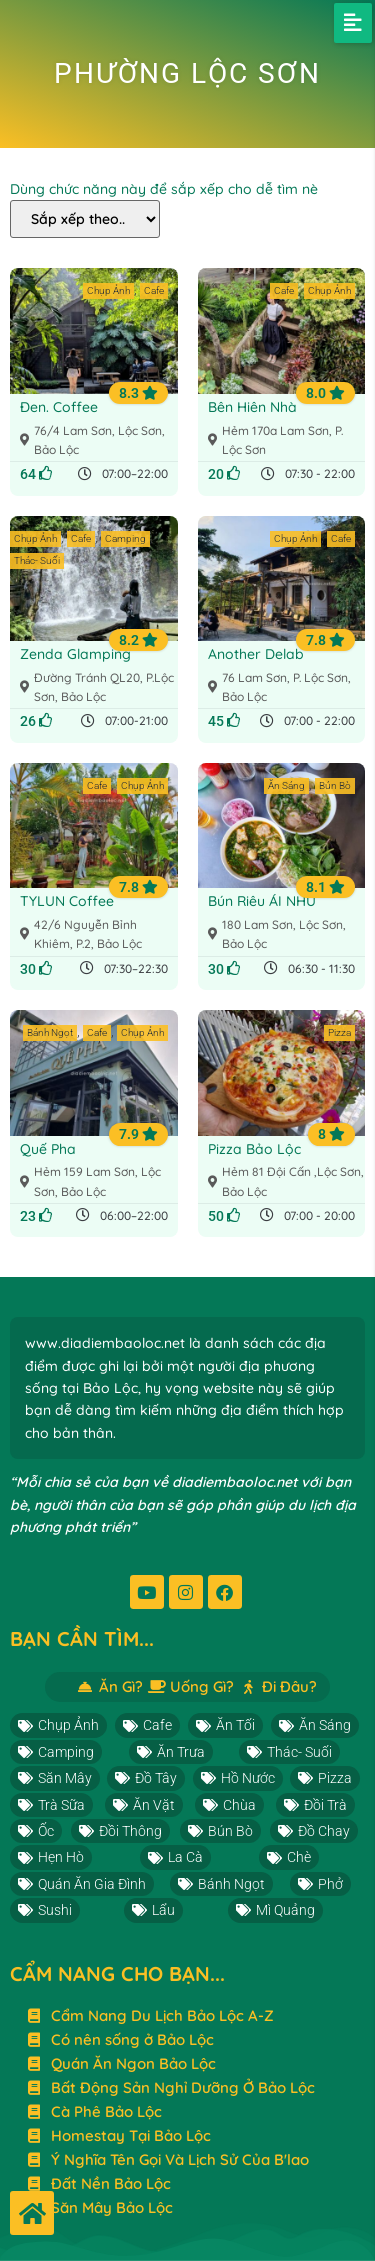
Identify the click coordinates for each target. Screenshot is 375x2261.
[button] (353, 23)
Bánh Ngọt (50, 1032)
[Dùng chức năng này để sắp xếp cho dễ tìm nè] (85, 219)
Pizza (339, 1032)
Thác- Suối (37, 560)
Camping (125, 538)
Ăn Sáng (286, 785)
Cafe (154, 290)
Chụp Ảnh (108, 290)
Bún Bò (335, 785)
